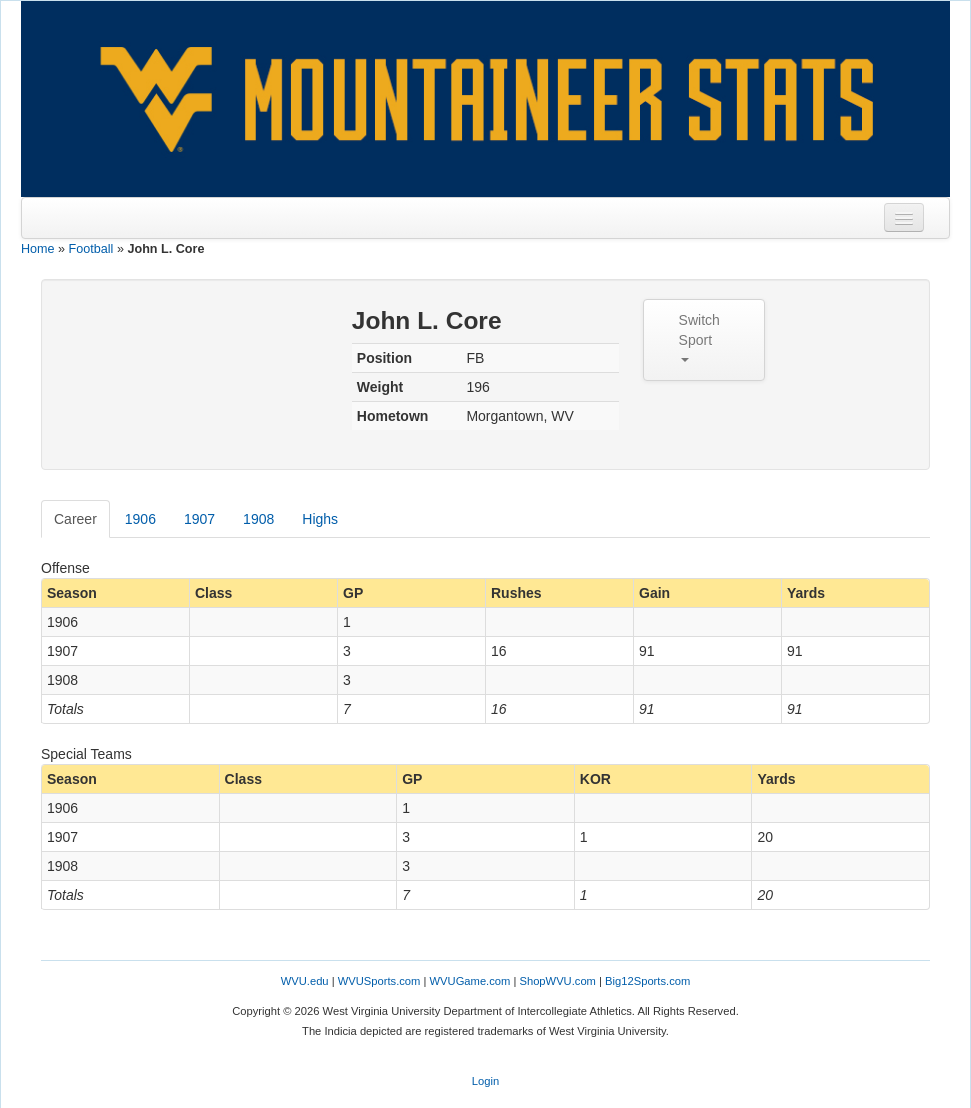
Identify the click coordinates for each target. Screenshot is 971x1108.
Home (38, 249)
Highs (320, 519)
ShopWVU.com (557, 981)
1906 (140, 519)
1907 (199, 519)
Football (91, 249)
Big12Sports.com (647, 981)
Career (75, 519)
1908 (258, 519)
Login (485, 1081)
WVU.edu (305, 981)
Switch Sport (699, 337)
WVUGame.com (470, 981)
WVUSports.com (379, 981)
